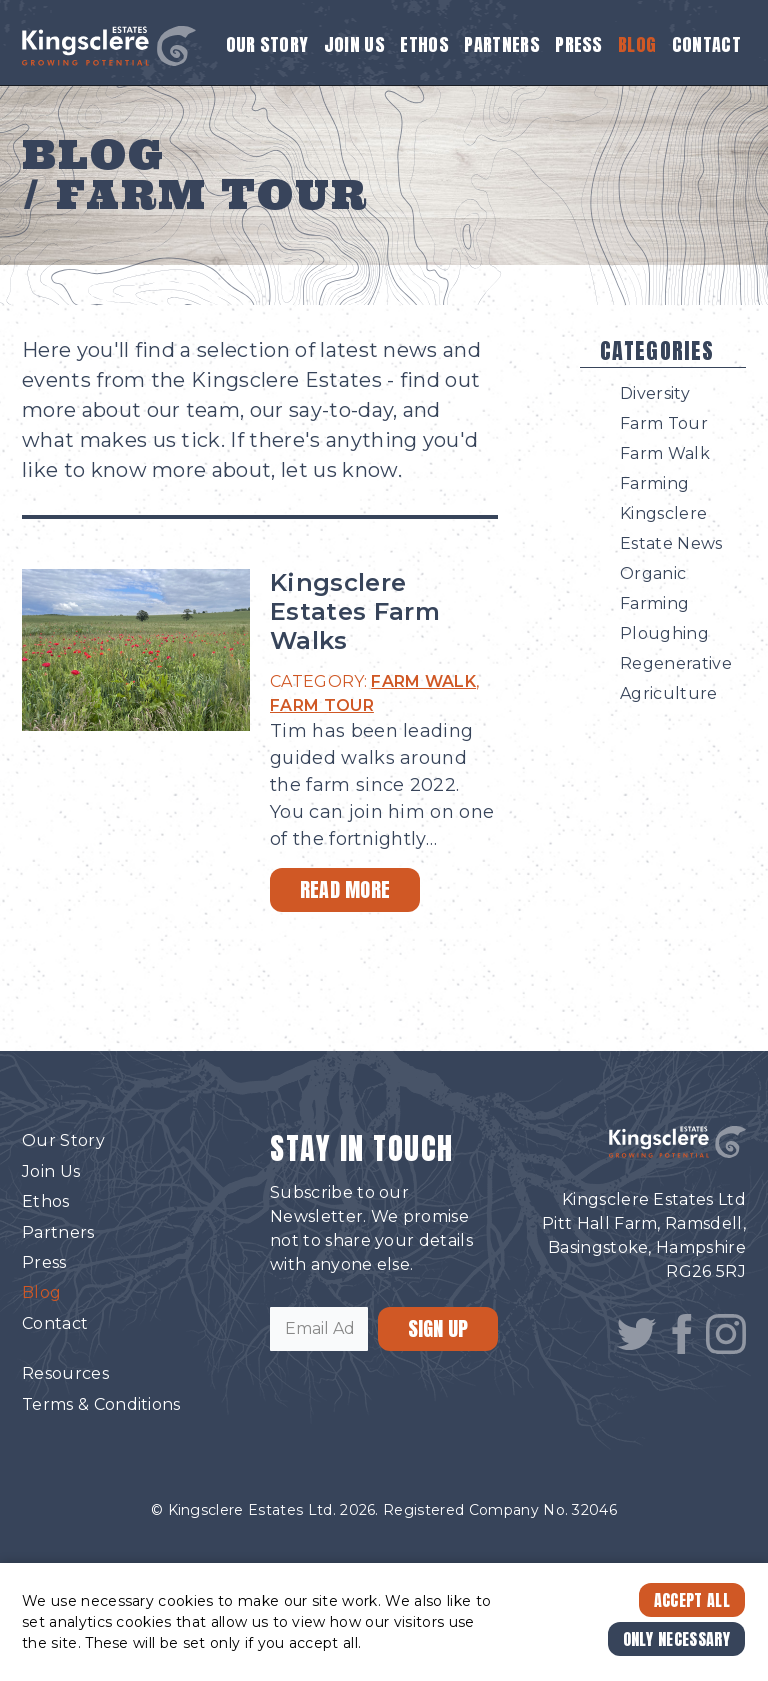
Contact (706, 44)
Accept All (692, 1600)
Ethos (424, 44)
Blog (637, 44)
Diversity (655, 393)
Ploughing (664, 633)
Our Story (267, 44)
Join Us (354, 44)
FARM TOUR (322, 705)
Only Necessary (676, 1639)
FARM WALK (423, 681)
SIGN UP (438, 1328)
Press (579, 44)
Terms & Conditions (101, 1404)
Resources (65, 1373)
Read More (345, 889)
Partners (502, 44)
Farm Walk (665, 453)
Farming (654, 483)
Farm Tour (664, 423)
